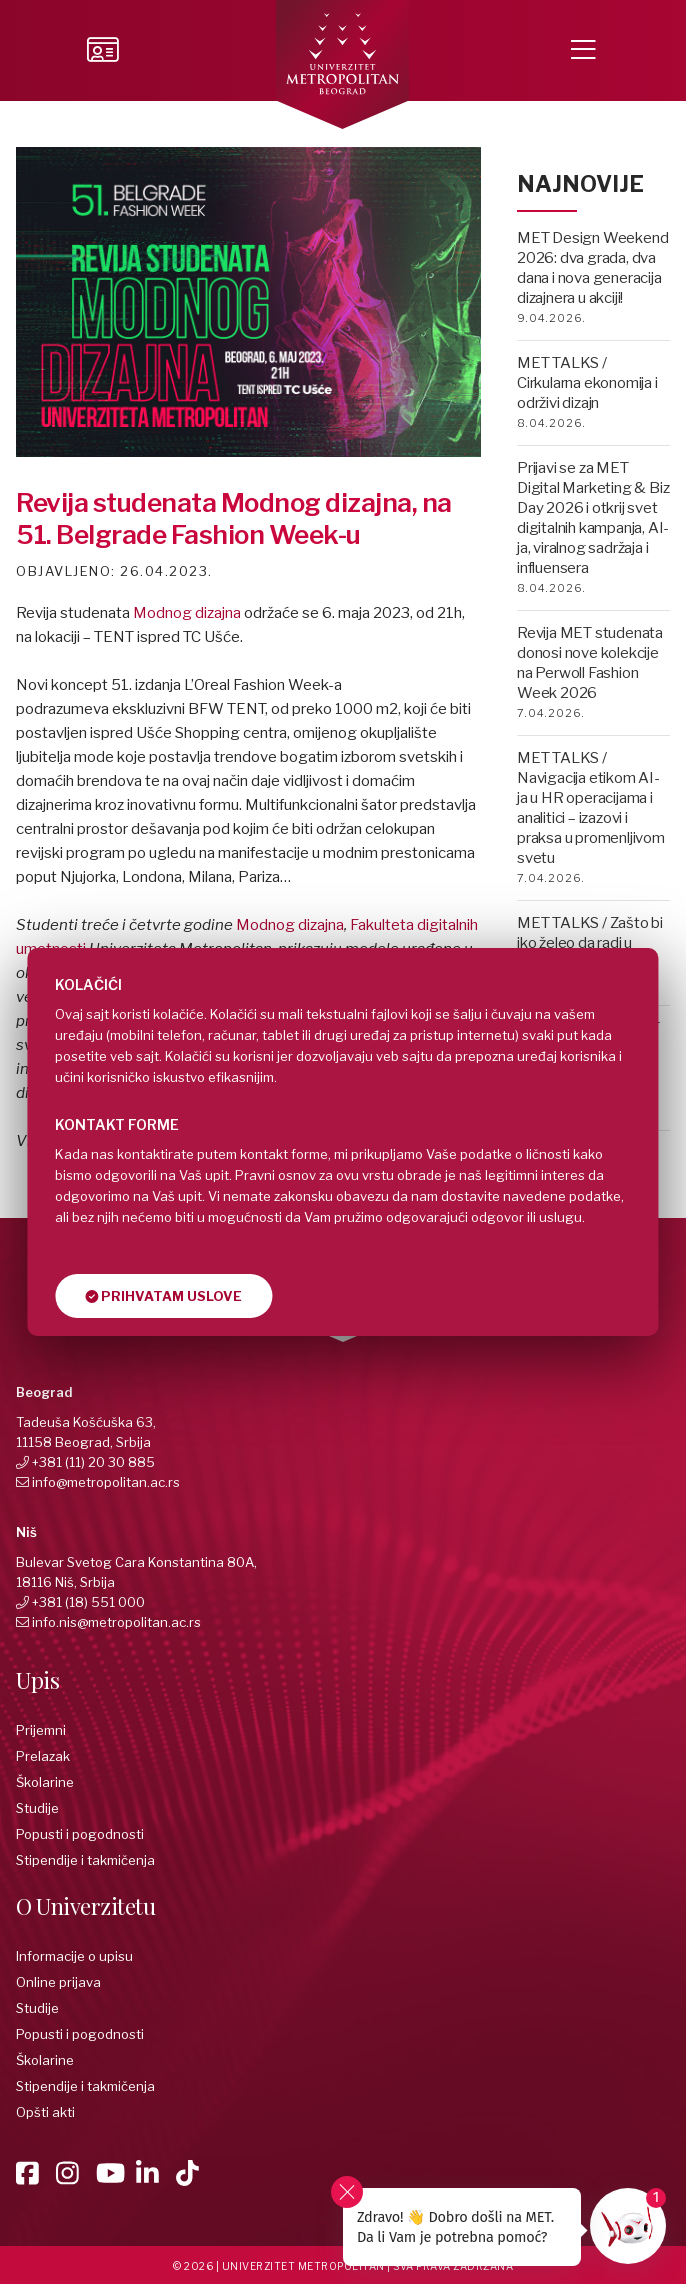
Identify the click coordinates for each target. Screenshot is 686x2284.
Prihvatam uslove (163, 1296)
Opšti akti (45, 2112)
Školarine (45, 1782)
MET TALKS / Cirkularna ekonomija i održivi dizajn (587, 383)
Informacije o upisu (74, 1956)
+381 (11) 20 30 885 (93, 1462)
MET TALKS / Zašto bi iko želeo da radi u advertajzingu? (590, 943)
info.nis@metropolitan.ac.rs (116, 1622)
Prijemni (41, 1730)
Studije (37, 1808)
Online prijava (58, 1982)
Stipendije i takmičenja (85, 1860)
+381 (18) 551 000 (88, 1602)
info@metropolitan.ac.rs (106, 1482)
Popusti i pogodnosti (80, 1834)
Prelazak (43, 1756)
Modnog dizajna (187, 613)
